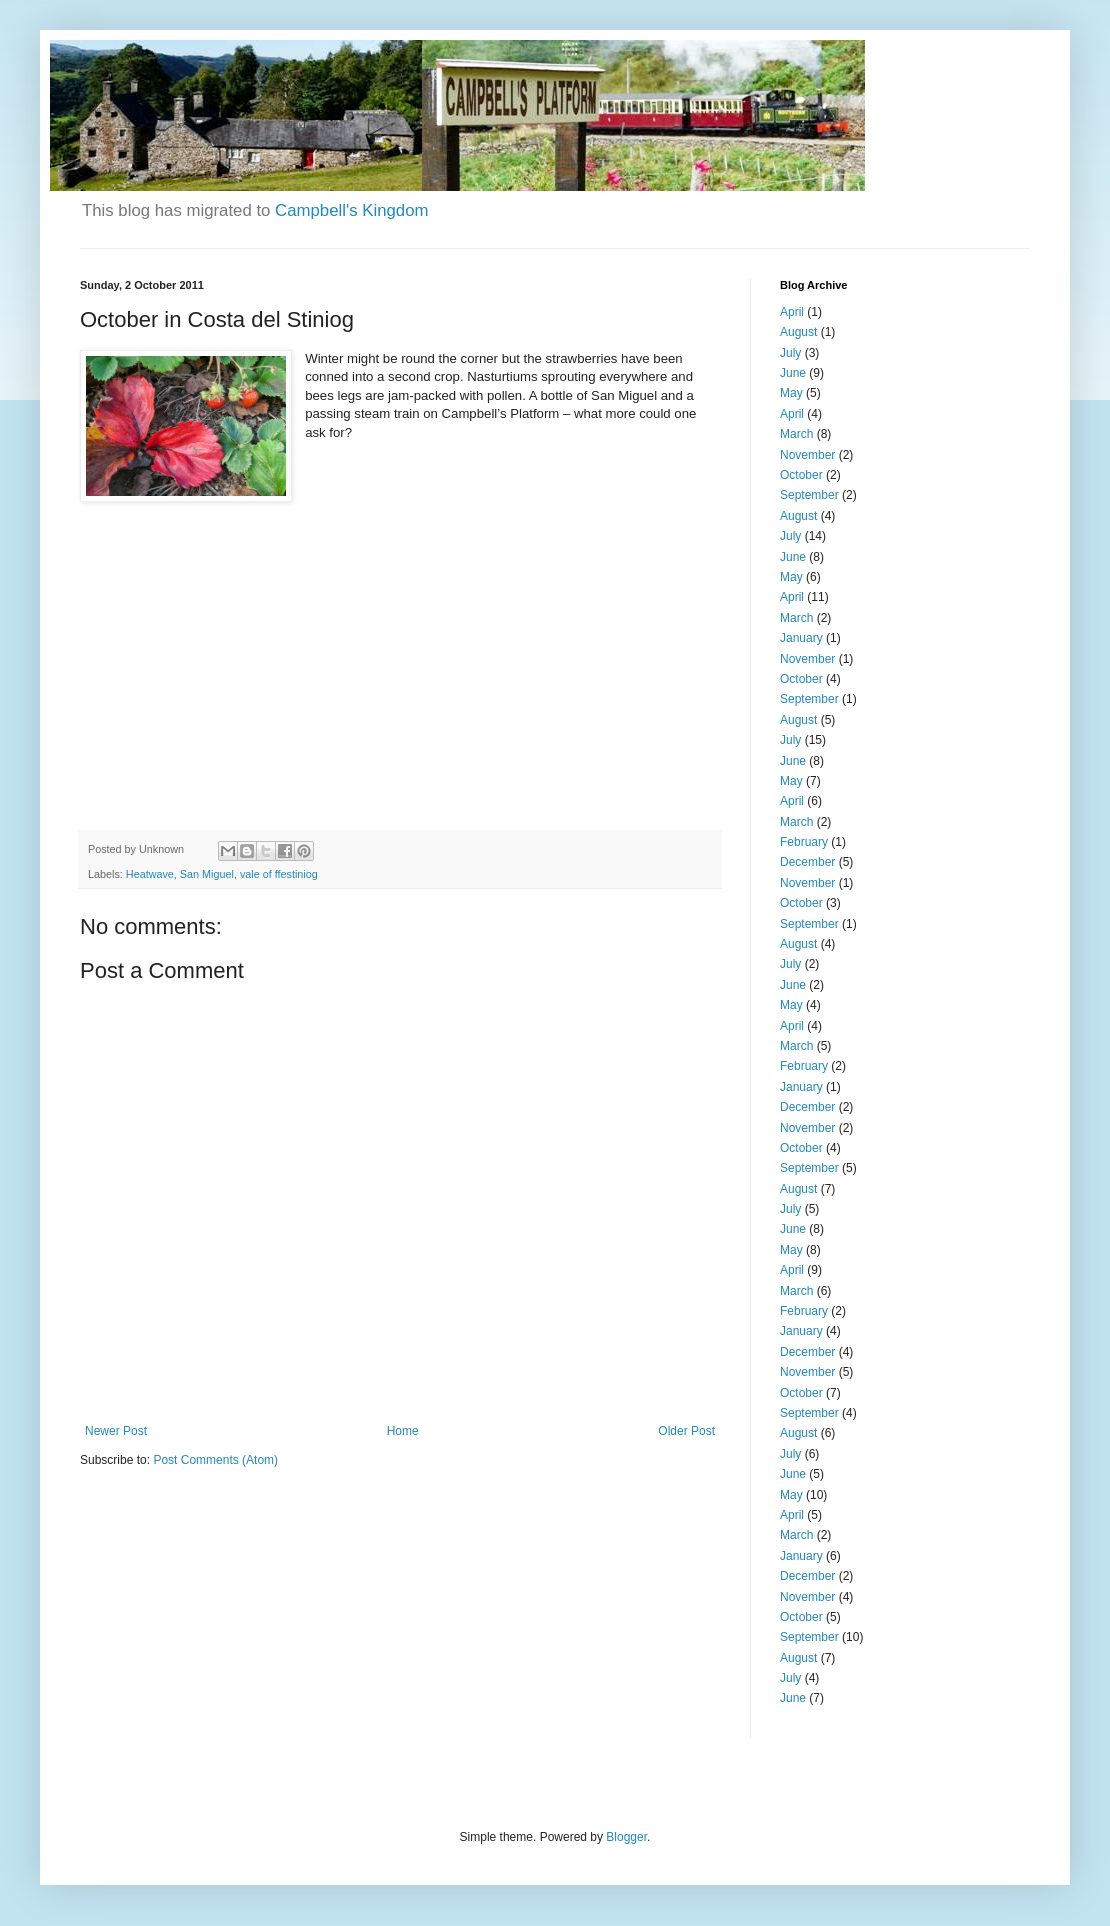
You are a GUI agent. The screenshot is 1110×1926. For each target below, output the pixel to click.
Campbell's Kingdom (351, 210)
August (798, 332)
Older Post (686, 1431)
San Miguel (207, 874)
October (801, 475)
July (790, 353)
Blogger (626, 1837)
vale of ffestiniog (279, 874)
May (791, 393)
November (807, 455)
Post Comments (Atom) (215, 1460)
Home (403, 1431)
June (793, 373)
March (796, 434)
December (807, 862)
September (809, 495)
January (801, 638)
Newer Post (116, 1431)
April (792, 312)
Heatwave (150, 874)
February (804, 842)
